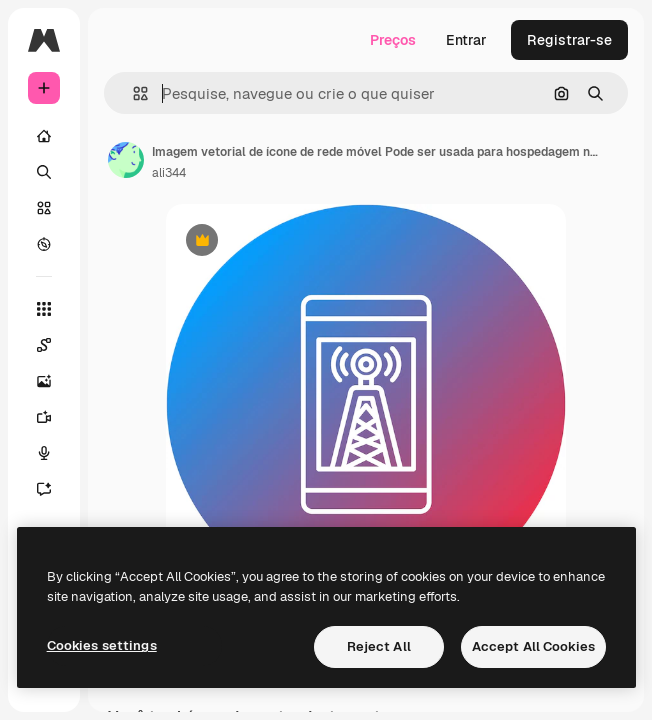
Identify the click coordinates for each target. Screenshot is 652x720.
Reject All (379, 646)
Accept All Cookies (533, 646)
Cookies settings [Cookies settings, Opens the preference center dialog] (102, 645)
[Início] (44, 136)
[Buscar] (44, 172)
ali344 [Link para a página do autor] (169, 173)
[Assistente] (44, 489)
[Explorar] (44, 244)
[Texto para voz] (44, 453)
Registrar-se (569, 40)
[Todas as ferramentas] (44, 309)
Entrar (466, 40)
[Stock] (44, 208)
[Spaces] (44, 345)
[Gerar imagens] (44, 381)
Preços (393, 40)
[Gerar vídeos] (44, 417)
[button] (132, 93)
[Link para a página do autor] (126, 160)
